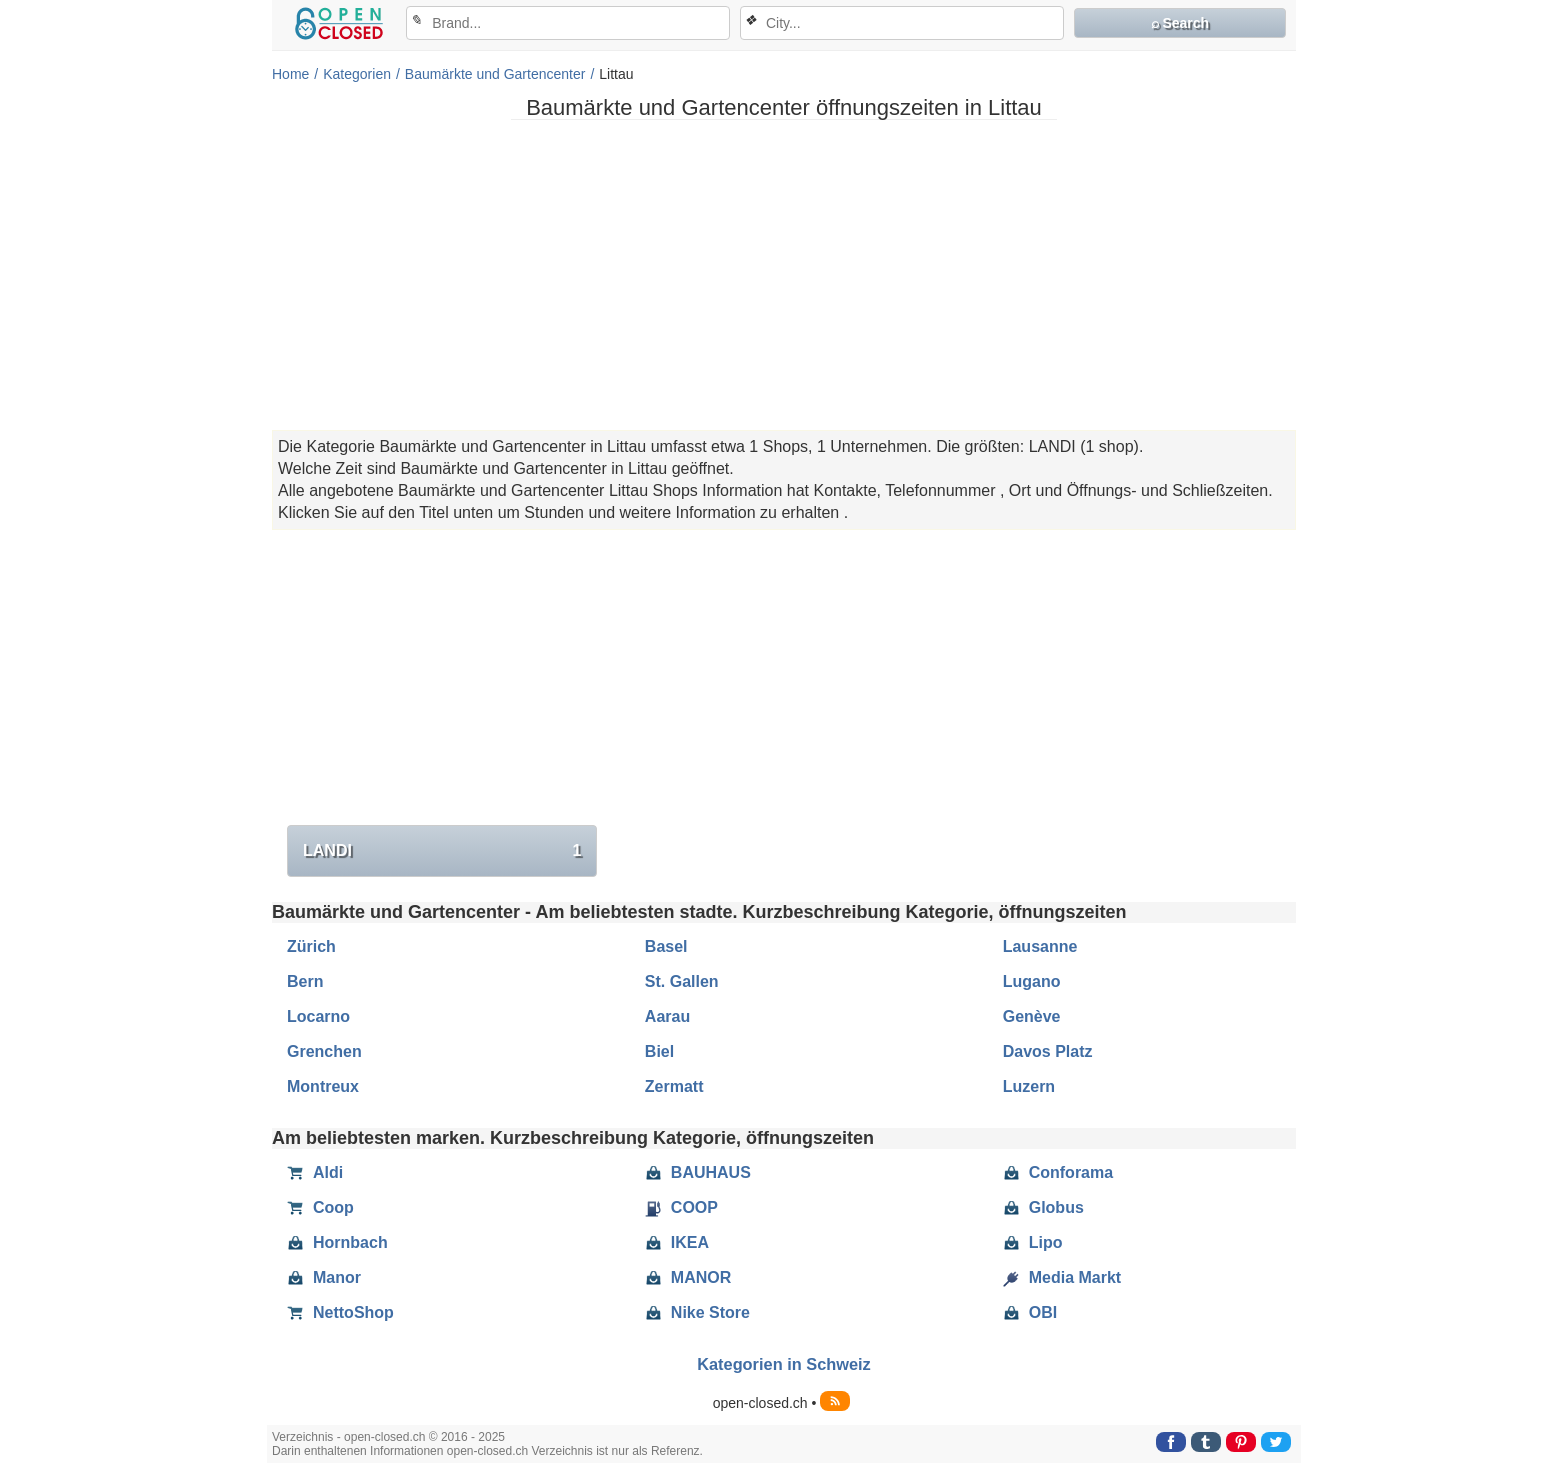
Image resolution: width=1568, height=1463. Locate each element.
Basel (666, 946)
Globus (1043, 1208)
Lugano (1032, 981)
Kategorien (357, 74)
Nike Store (697, 1313)
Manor (324, 1278)
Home (290, 74)
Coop (320, 1208)
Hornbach (337, 1243)
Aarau (667, 1016)
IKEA (677, 1243)
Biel (659, 1051)
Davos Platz (1048, 1051)
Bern (305, 981)
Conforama (1058, 1173)
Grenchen (324, 1051)
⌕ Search (1180, 23)
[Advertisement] (784, 275)
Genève (1032, 1016)
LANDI (442, 851)
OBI (1030, 1313)
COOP (681, 1208)
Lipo (1033, 1243)
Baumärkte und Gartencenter (495, 74)
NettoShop (340, 1313)
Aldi (315, 1173)
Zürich (311, 946)
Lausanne (1040, 946)
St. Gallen (682, 981)
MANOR (688, 1278)
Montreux (323, 1086)
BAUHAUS (698, 1173)
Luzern (1029, 1086)
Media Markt (1062, 1278)
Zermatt (674, 1086)
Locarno (318, 1016)
